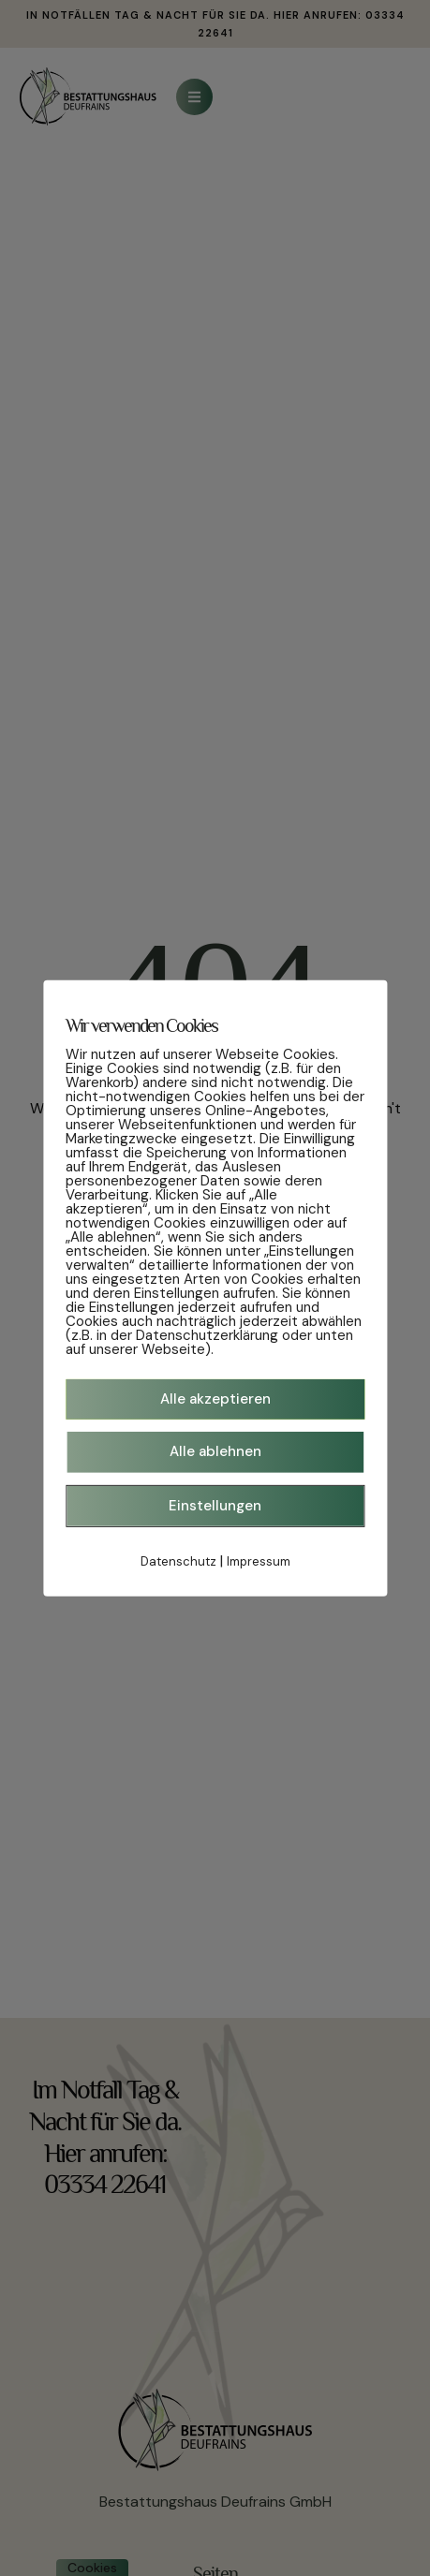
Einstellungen (215, 1504)
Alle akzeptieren (215, 1398)
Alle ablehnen (215, 1451)
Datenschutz (178, 1561)
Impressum (258, 1561)
